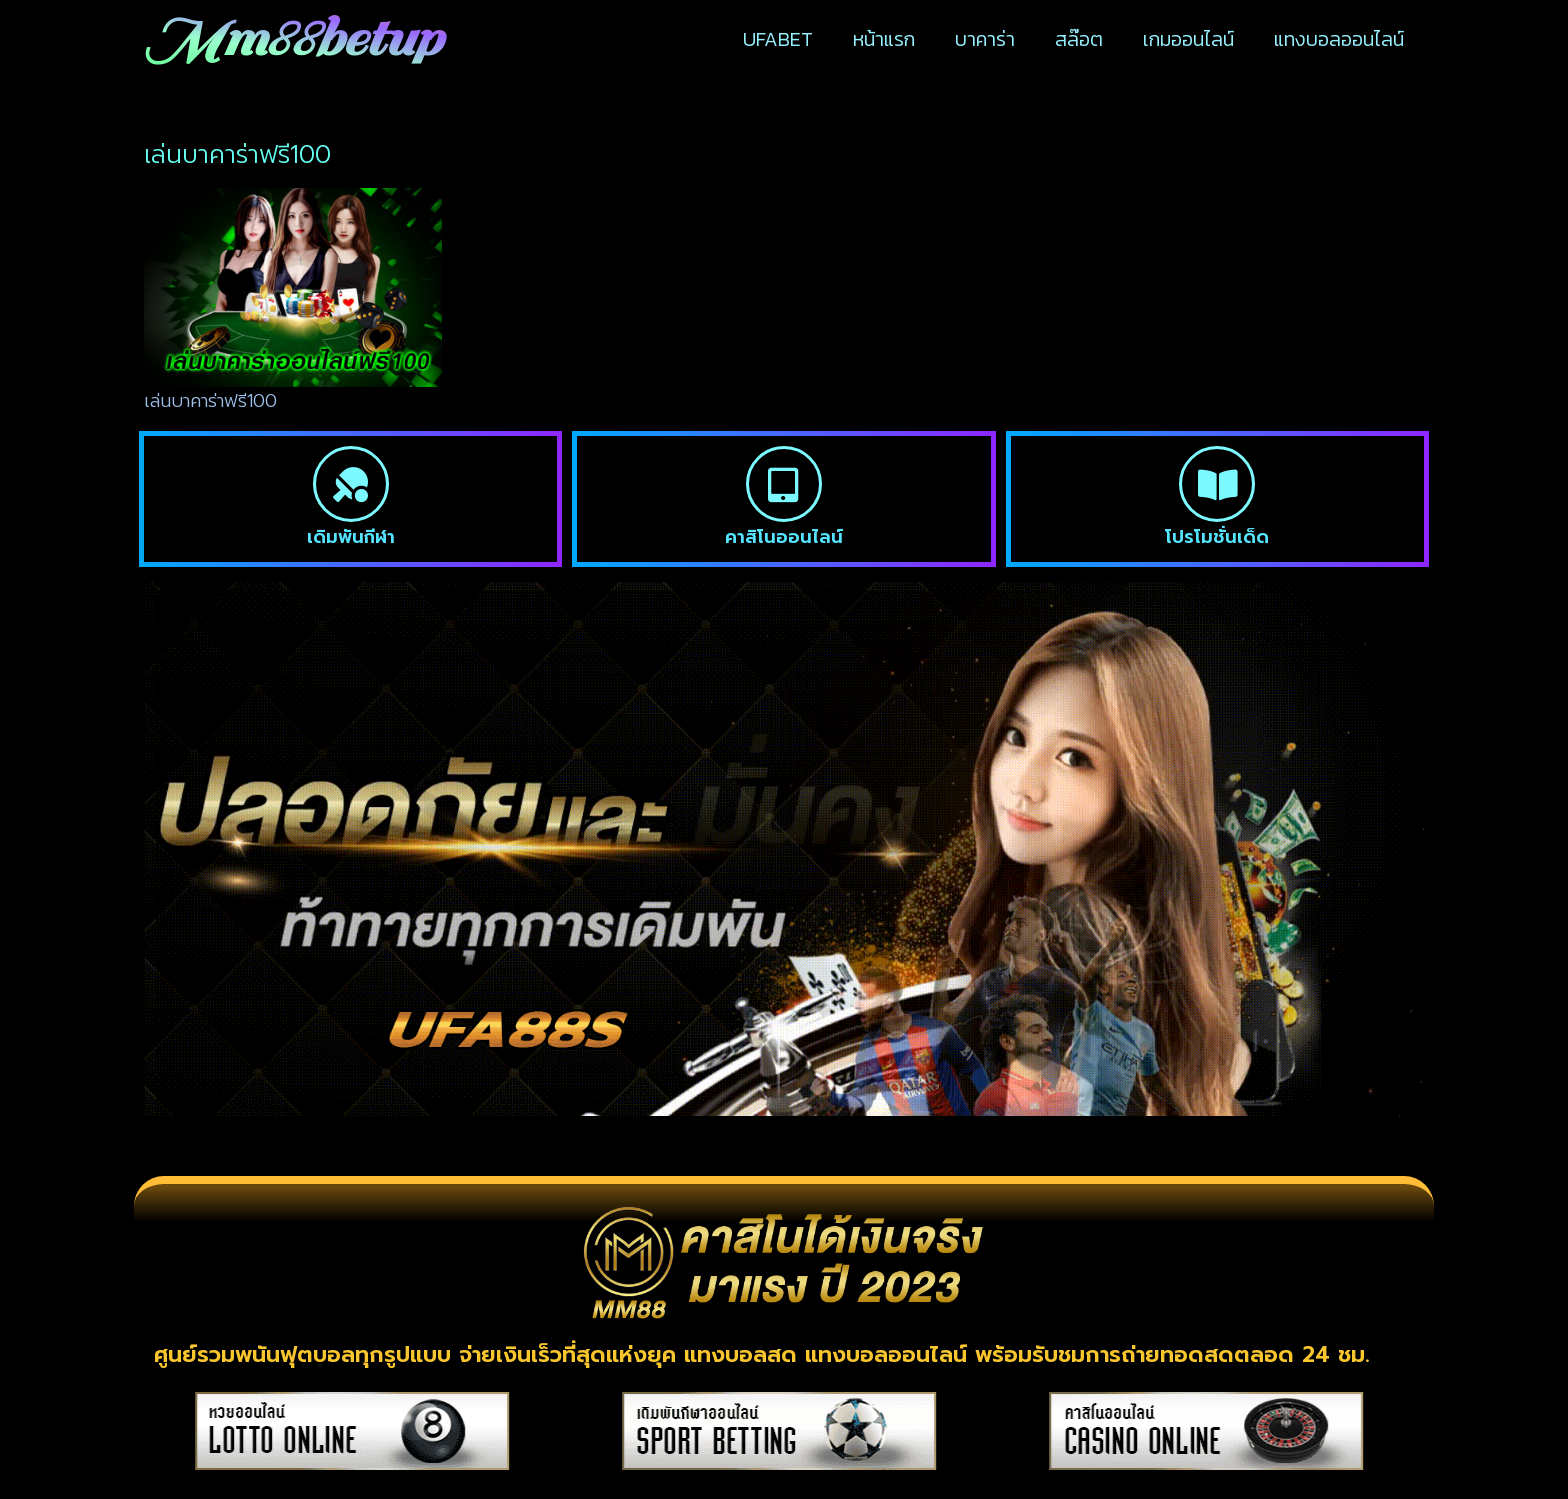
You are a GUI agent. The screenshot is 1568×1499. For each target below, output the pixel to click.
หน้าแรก (884, 39)
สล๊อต (1079, 39)
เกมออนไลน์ (1188, 39)
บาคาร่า (985, 39)
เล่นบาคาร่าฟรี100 (210, 401)
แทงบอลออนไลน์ (1339, 39)
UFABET (778, 39)
